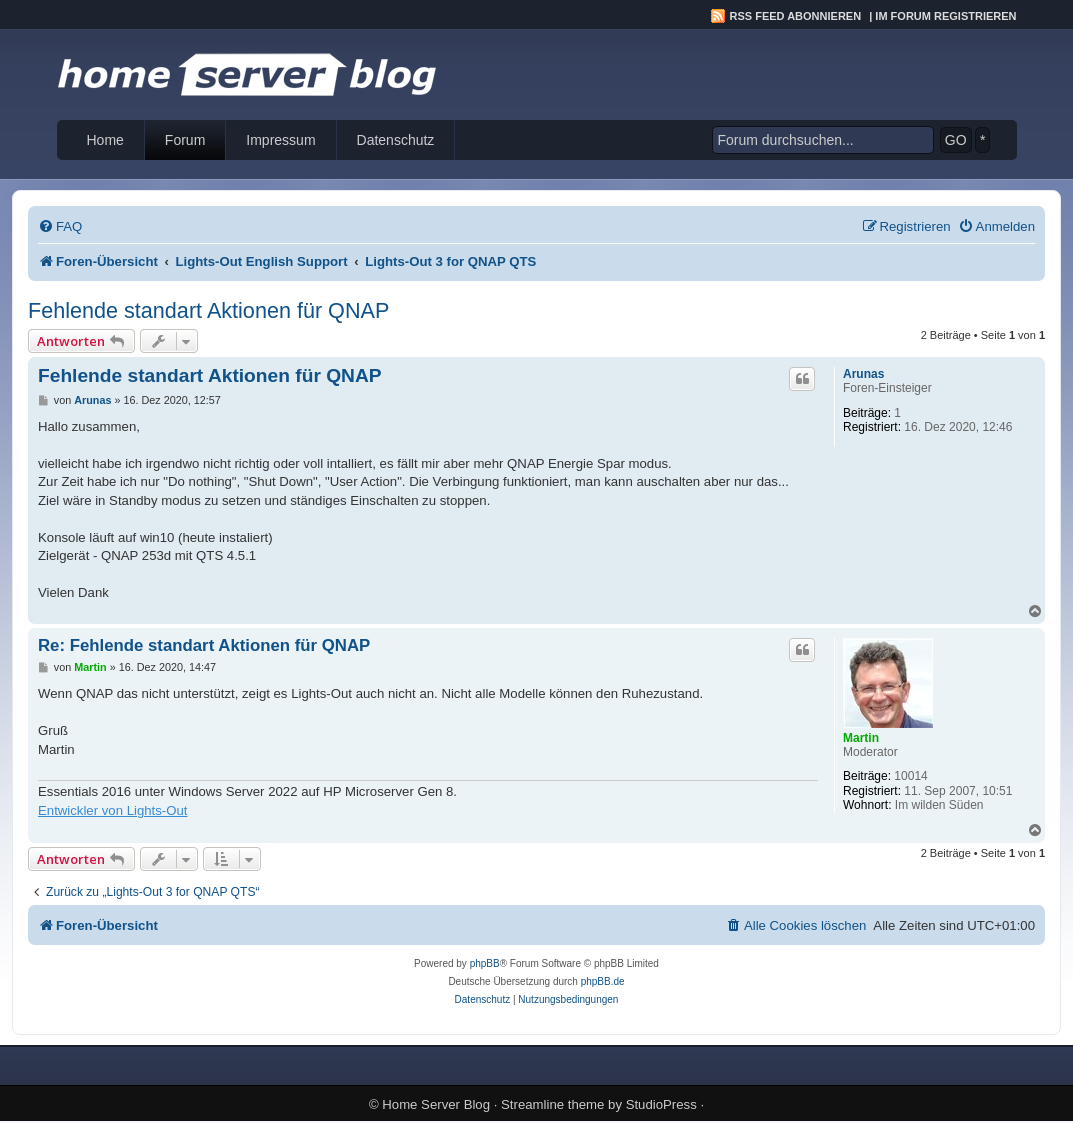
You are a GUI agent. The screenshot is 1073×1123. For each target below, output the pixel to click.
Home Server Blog (436, 1104)
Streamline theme (552, 1104)
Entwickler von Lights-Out (113, 810)
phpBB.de (603, 981)
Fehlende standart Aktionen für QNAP (208, 310)
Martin (861, 738)
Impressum (280, 140)
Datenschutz (396, 140)
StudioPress (661, 1104)
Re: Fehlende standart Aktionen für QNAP (204, 645)
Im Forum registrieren (945, 16)
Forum (185, 140)
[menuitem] (60, 226)
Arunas (863, 374)
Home (105, 140)
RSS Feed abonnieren (796, 16)
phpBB (485, 963)
